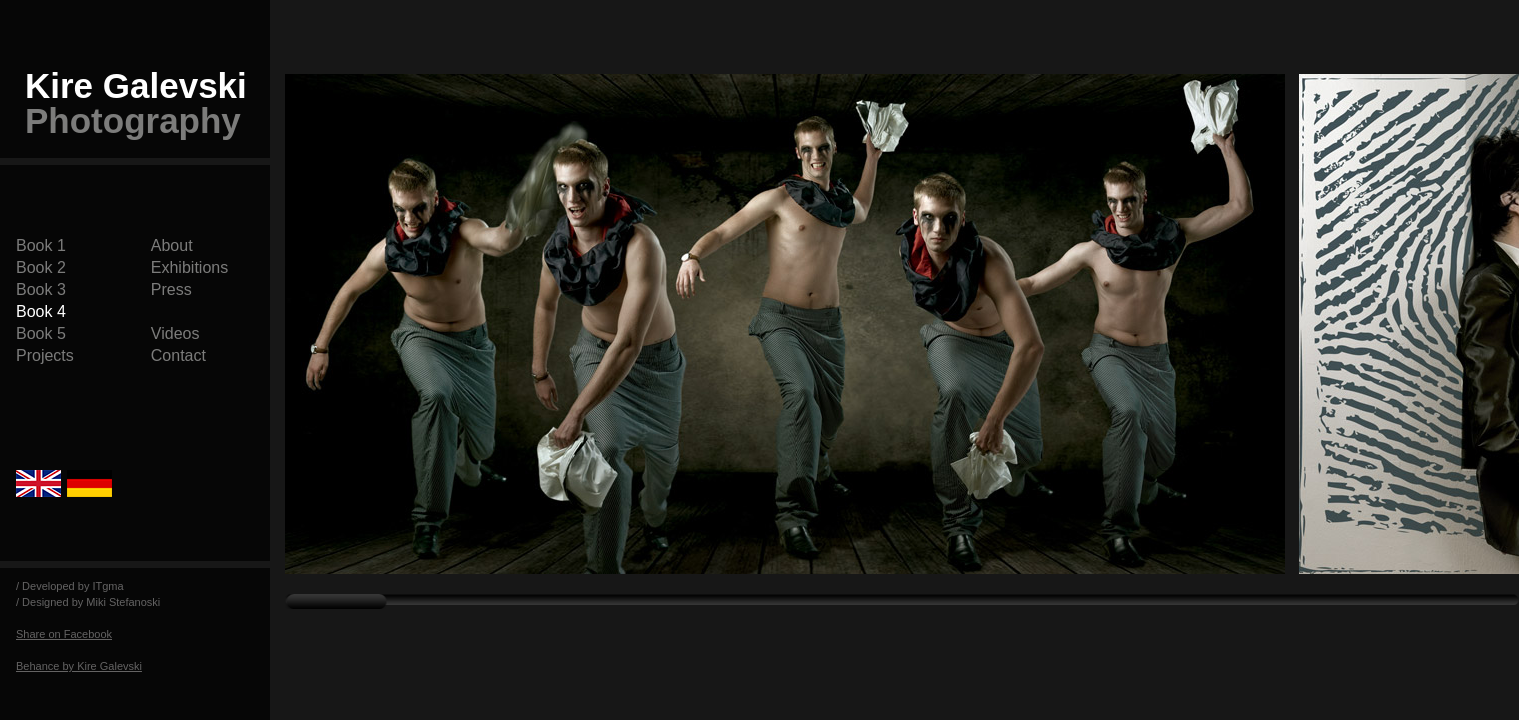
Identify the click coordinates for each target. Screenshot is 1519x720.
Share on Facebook (64, 634)
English (41, 483)
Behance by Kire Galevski (79, 666)
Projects (45, 355)
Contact (178, 355)
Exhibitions (189, 267)
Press (171, 289)
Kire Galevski (136, 103)
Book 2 (41, 267)
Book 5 (41, 333)
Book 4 (41, 311)
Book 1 (41, 245)
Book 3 (41, 289)
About (172, 245)
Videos (175, 333)
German (89, 483)
